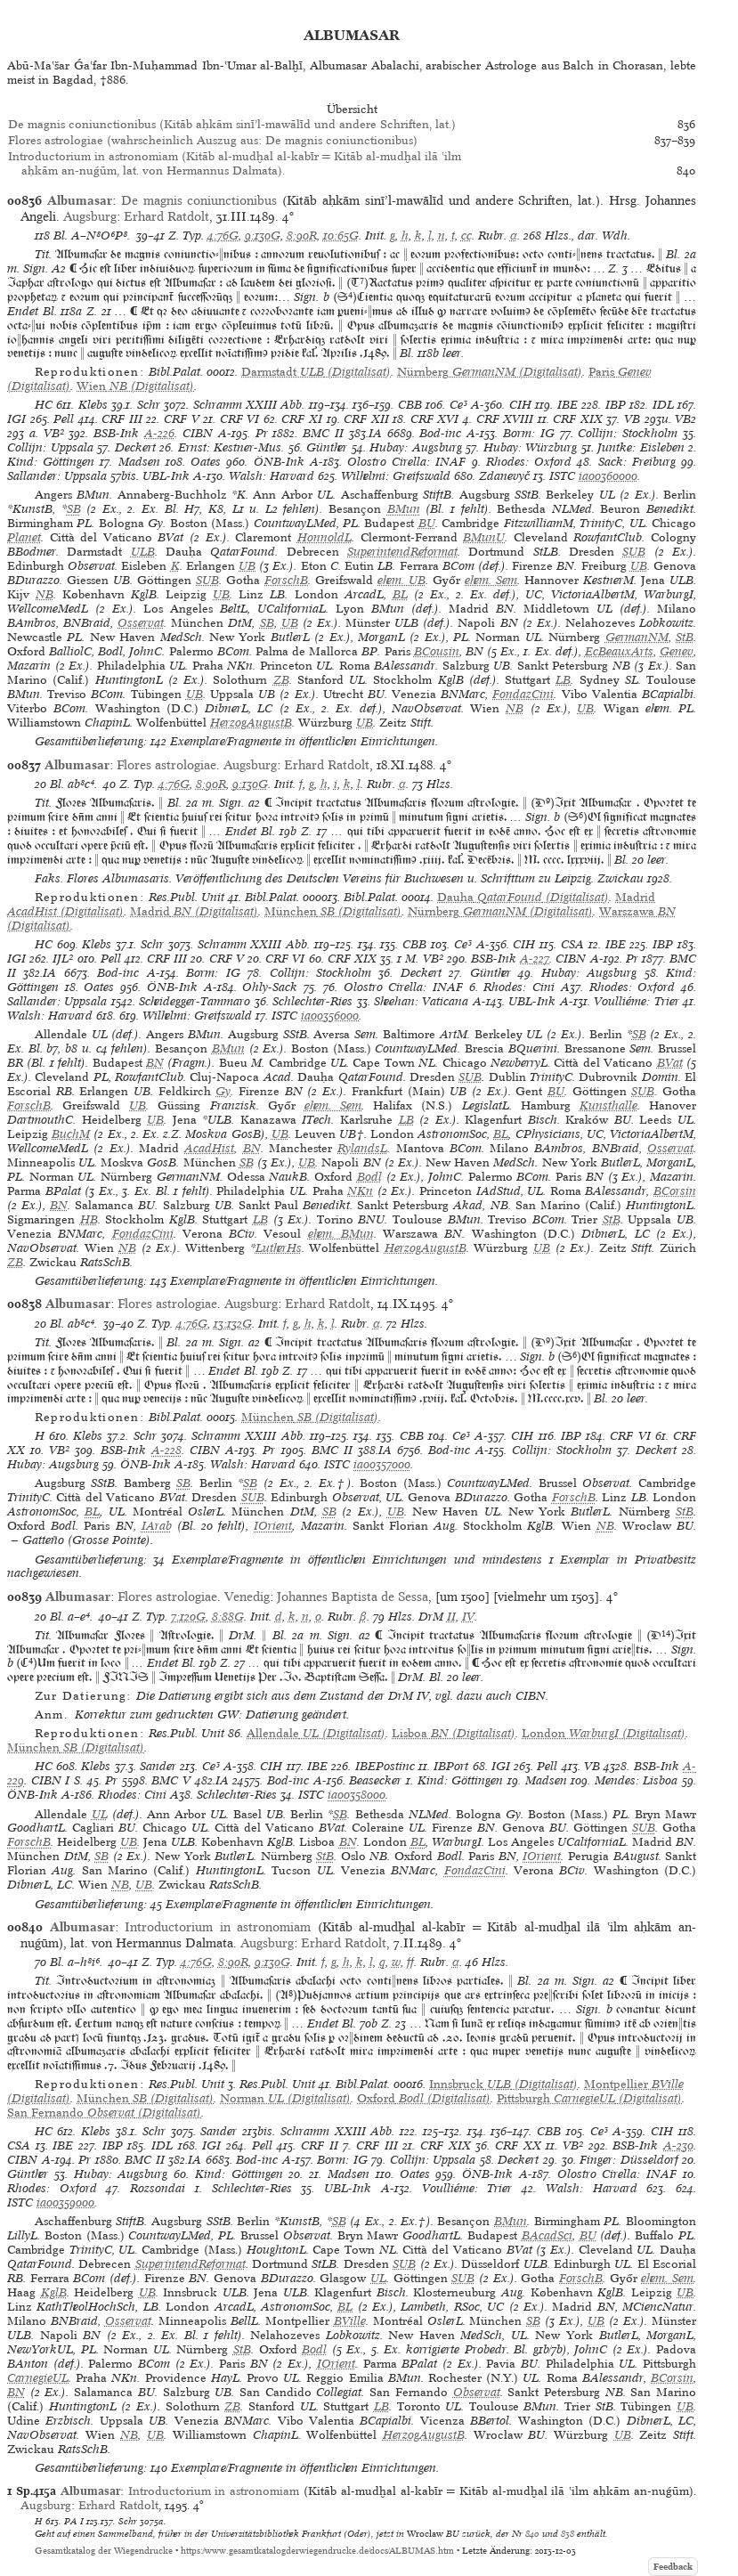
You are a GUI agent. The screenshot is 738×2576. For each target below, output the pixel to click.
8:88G (228, 1616)
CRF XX (518, 2145)
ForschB (286, 580)
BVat (670, 1062)
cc (466, 235)
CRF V (181, 419)
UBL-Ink (166, 476)
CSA (572, 944)
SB (74, 508)
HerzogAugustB (251, 722)
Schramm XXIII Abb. (249, 404)
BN (155, 1062)
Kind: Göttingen (50, 461)
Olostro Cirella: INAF (406, 461)
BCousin (436, 651)
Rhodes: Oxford (529, 461)
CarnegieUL (38, 2377)
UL (100, 1814)
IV (468, 1616)
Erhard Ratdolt (166, 216)
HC (44, 404)
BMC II (323, 433)
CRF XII (366, 419)
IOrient (273, 1525)
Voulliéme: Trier (636, 1001)
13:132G (233, 1323)
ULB (143, 551)
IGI (16, 419)
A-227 (534, 958)
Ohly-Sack (269, 987)
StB (684, 637)
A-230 (678, 2145)
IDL (663, 404)
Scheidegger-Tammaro (194, 1001)
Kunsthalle (608, 1105)
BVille (350, 2320)
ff (410, 1962)
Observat (476, 2392)
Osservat (141, 622)
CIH (520, 404)
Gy (223, 1091)
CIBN (197, 433)
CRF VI (240, 419)
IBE (567, 404)
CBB (410, 404)
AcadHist (209, 1148)
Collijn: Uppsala (50, 447)
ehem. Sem (491, 580)
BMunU (484, 537)
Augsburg (90, 216)
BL (400, 594)
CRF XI (301, 419)
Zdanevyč (504, 476)
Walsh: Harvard (271, 476)
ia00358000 (356, 1794)
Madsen (139, 461)
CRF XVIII (505, 419)
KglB (54, 2292)
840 (532, 2533)
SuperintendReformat (402, 551)
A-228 (166, 1450)
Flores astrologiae (166, 765)
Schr (148, 404)
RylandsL (362, 1148)
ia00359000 (65, 2202)
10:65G (341, 235)
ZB (281, 679)
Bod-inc (440, 433)
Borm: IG (529, 433)
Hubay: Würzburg (530, 447)
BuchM (71, 1134)
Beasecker (375, 1780)
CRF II (319, 2145)
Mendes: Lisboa (636, 1780)
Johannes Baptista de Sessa (352, 1597)
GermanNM (637, 637)
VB (632, 419)
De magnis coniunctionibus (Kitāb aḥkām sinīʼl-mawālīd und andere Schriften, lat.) (232, 124)
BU (426, 523)
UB (247, 565)
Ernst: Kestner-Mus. (231, 447)
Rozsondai (157, 2188)
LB (563, 679)
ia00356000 (330, 1015)
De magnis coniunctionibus (199, 200)
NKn (360, 1191)
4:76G (223, 235)
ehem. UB (401, 580)
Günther (326, 447)
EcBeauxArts (619, 651)
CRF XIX (578, 419)
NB (44, 594)
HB (89, 1219)
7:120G (188, 1616)
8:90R (302, 235)
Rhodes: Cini (519, 987)
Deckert (135, 447)
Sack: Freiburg (637, 461)
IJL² (63, 958)
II (451, 1616)
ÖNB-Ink (279, 461)
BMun (403, 508)
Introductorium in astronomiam (218, 1927)
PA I (74, 2521)
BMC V (171, 1780)
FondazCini (523, 694)
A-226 (159, 433)
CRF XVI (434, 419)
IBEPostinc (385, 1766)
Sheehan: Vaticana (421, 1001)
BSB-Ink (116, 433)
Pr (261, 433)
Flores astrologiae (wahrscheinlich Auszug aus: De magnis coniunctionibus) (213, 140)
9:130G (262, 235)
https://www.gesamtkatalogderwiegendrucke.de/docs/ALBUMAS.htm (317, 2550)
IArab (157, 1525)
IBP (615, 404)
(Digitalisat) (316, 371)
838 (567, 2533)
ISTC (562, 476)
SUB (633, 551)
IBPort (451, 1766)
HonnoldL (324, 537)
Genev (676, 651)
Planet (24, 537)
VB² (54, 433)
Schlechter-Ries (312, 1001)
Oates (206, 461)
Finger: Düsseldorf (629, 2159)
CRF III (121, 419)
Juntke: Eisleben (641, 447)
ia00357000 (381, 1464)
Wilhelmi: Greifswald (395, 476)
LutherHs (278, 1247)
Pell (63, 419)
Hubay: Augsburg (415, 447)
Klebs (93, 404)
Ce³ (458, 404)
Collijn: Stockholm (627, 433)
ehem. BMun (341, 1233)
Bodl (369, 1176)
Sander (158, 1766)
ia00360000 (608, 476)
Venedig (247, 1597)
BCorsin (674, 1191)
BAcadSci (547, 2235)
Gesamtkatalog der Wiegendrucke (104, 2550)
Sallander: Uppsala (57, 476)
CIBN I (50, 1780)
